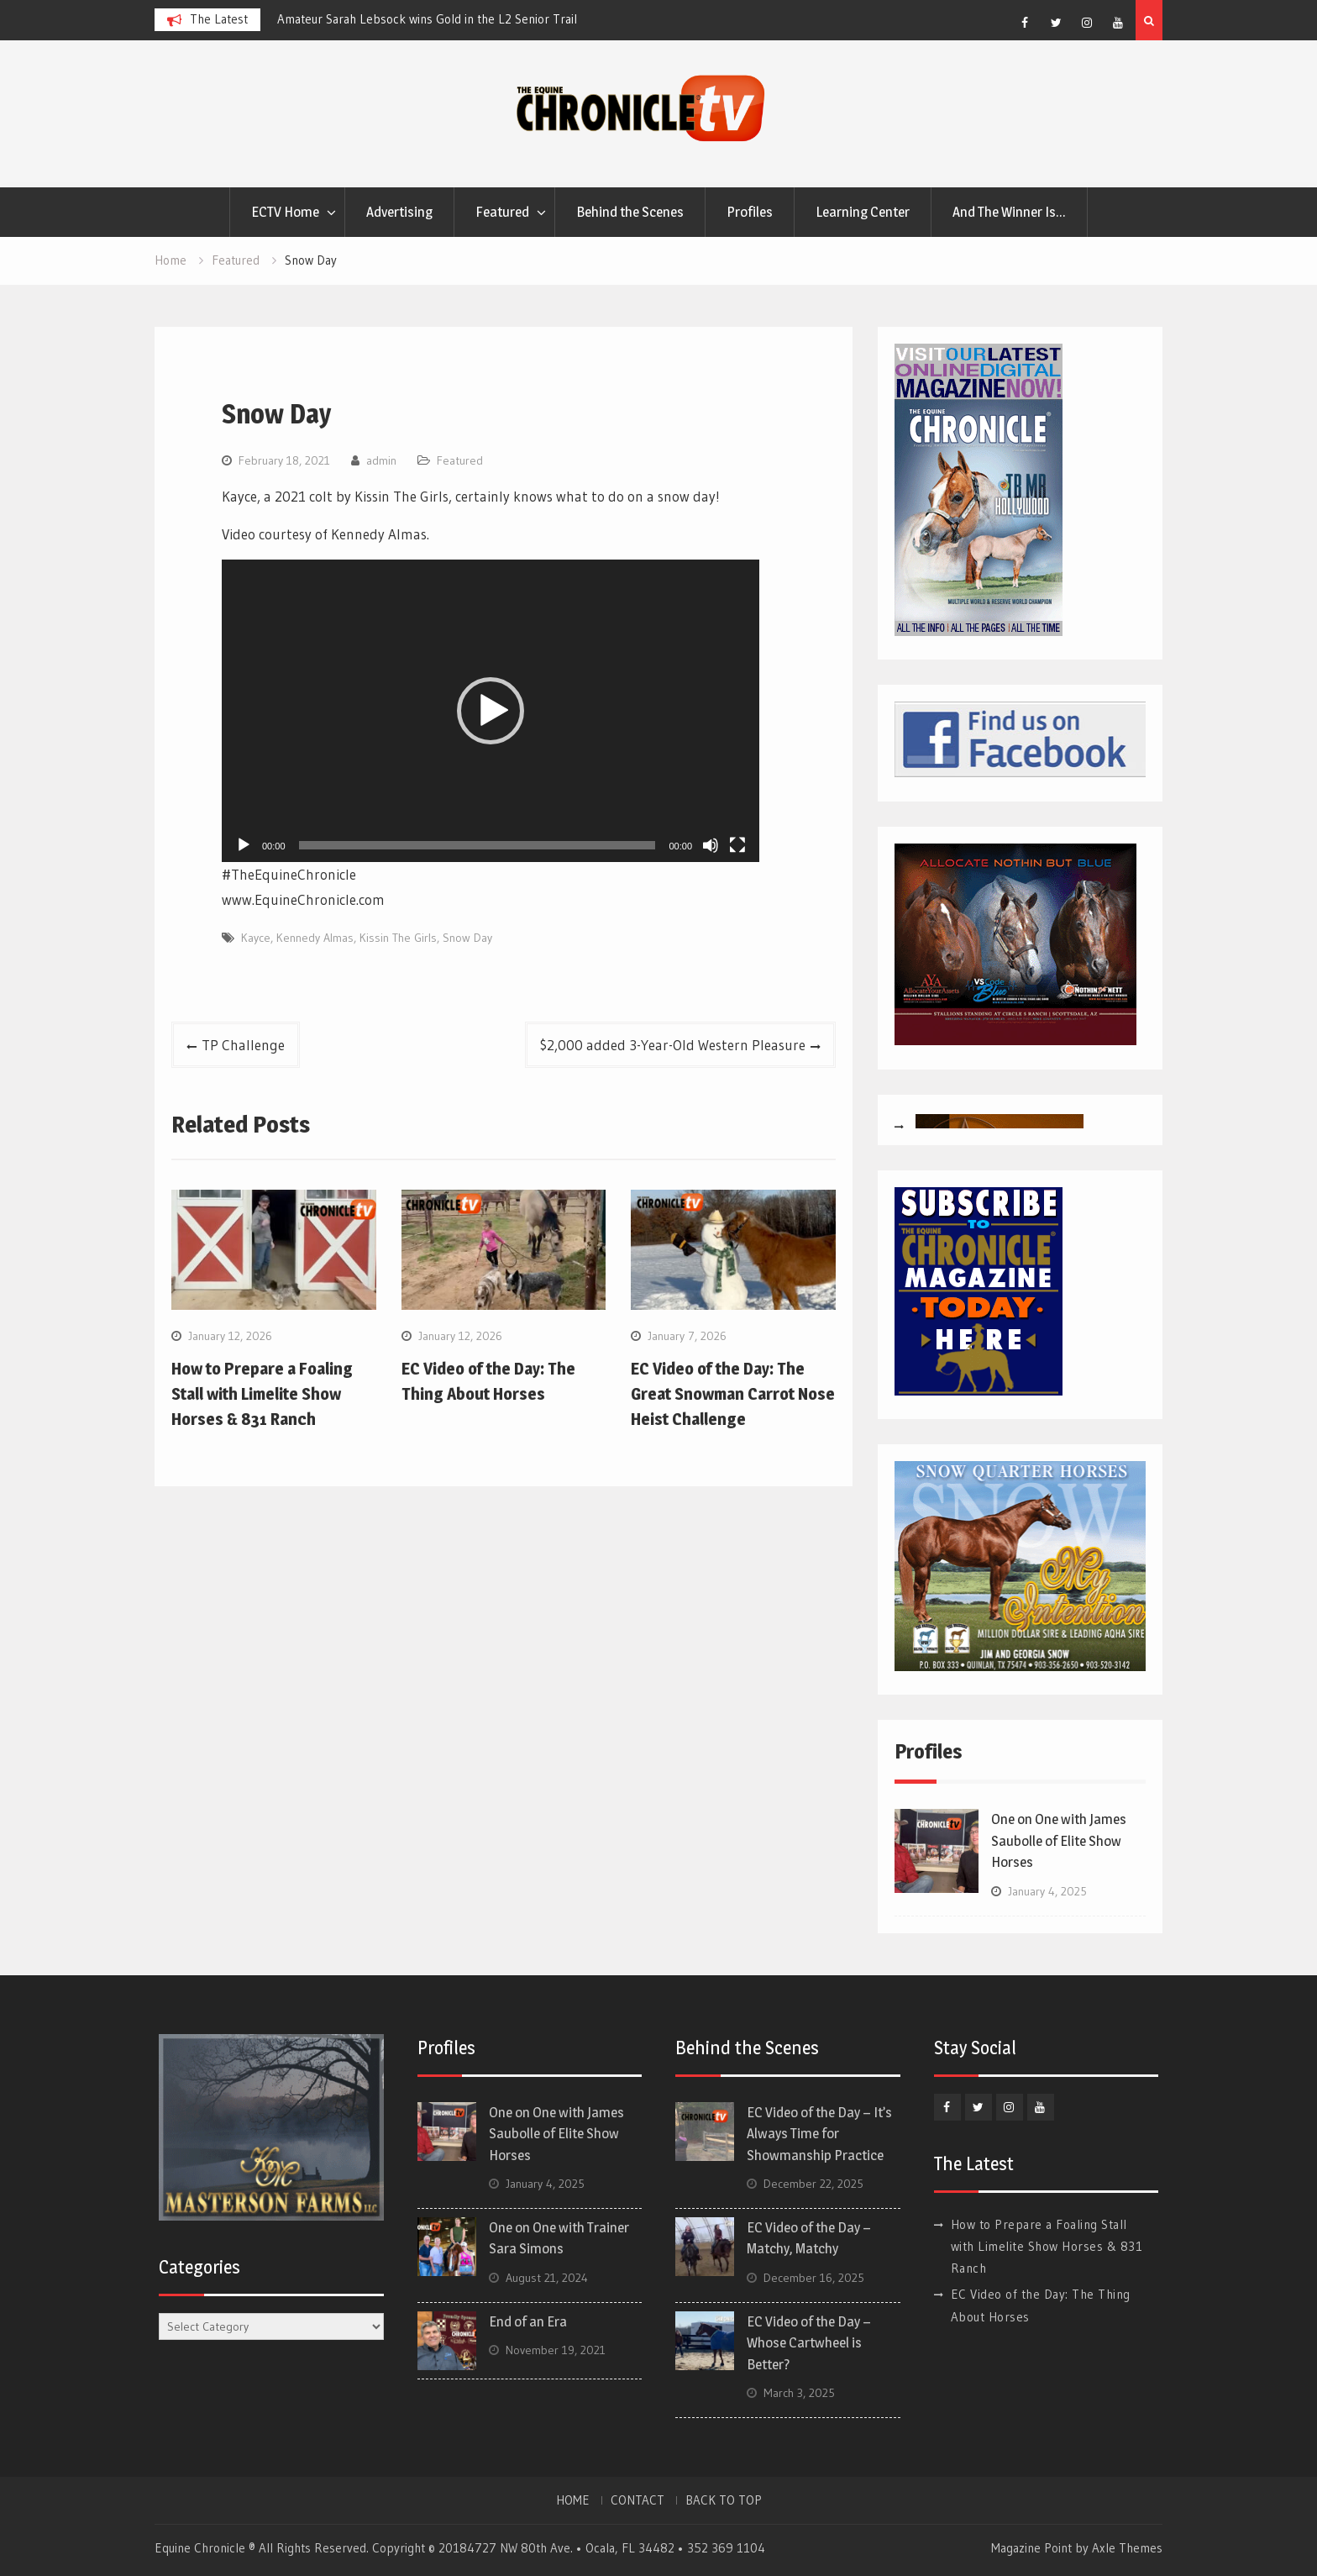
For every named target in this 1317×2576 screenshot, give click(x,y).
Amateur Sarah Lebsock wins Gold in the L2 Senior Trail (427, 19)
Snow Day (467, 937)
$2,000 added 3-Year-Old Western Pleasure (672, 1045)
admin (381, 460)
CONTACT (637, 2500)
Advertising (399, 211)
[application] (490, 711)
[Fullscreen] (737, 845)
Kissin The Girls (398, 937)
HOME (573, 2500)
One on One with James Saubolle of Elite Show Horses (1058, 1840)
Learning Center (863, 211)
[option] (428, 19)
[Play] (243, 845)
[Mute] (710, 845)
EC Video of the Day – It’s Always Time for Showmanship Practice (819, 2133)
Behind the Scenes (630, 211)
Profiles (750, 211)
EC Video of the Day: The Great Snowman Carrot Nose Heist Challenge (733, 1394)
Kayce (255, 937)
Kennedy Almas (315, 937)
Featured (502, 211)
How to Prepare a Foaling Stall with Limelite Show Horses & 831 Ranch (262, 1394)
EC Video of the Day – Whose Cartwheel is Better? (809, 2343)
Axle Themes (1127, 2548)
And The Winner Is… (1009, 211)
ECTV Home (285, 211)
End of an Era (528, 2321)
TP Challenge (243, 1045)
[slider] (477, 845)
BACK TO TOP (723, 2500)
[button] (490, 710)
